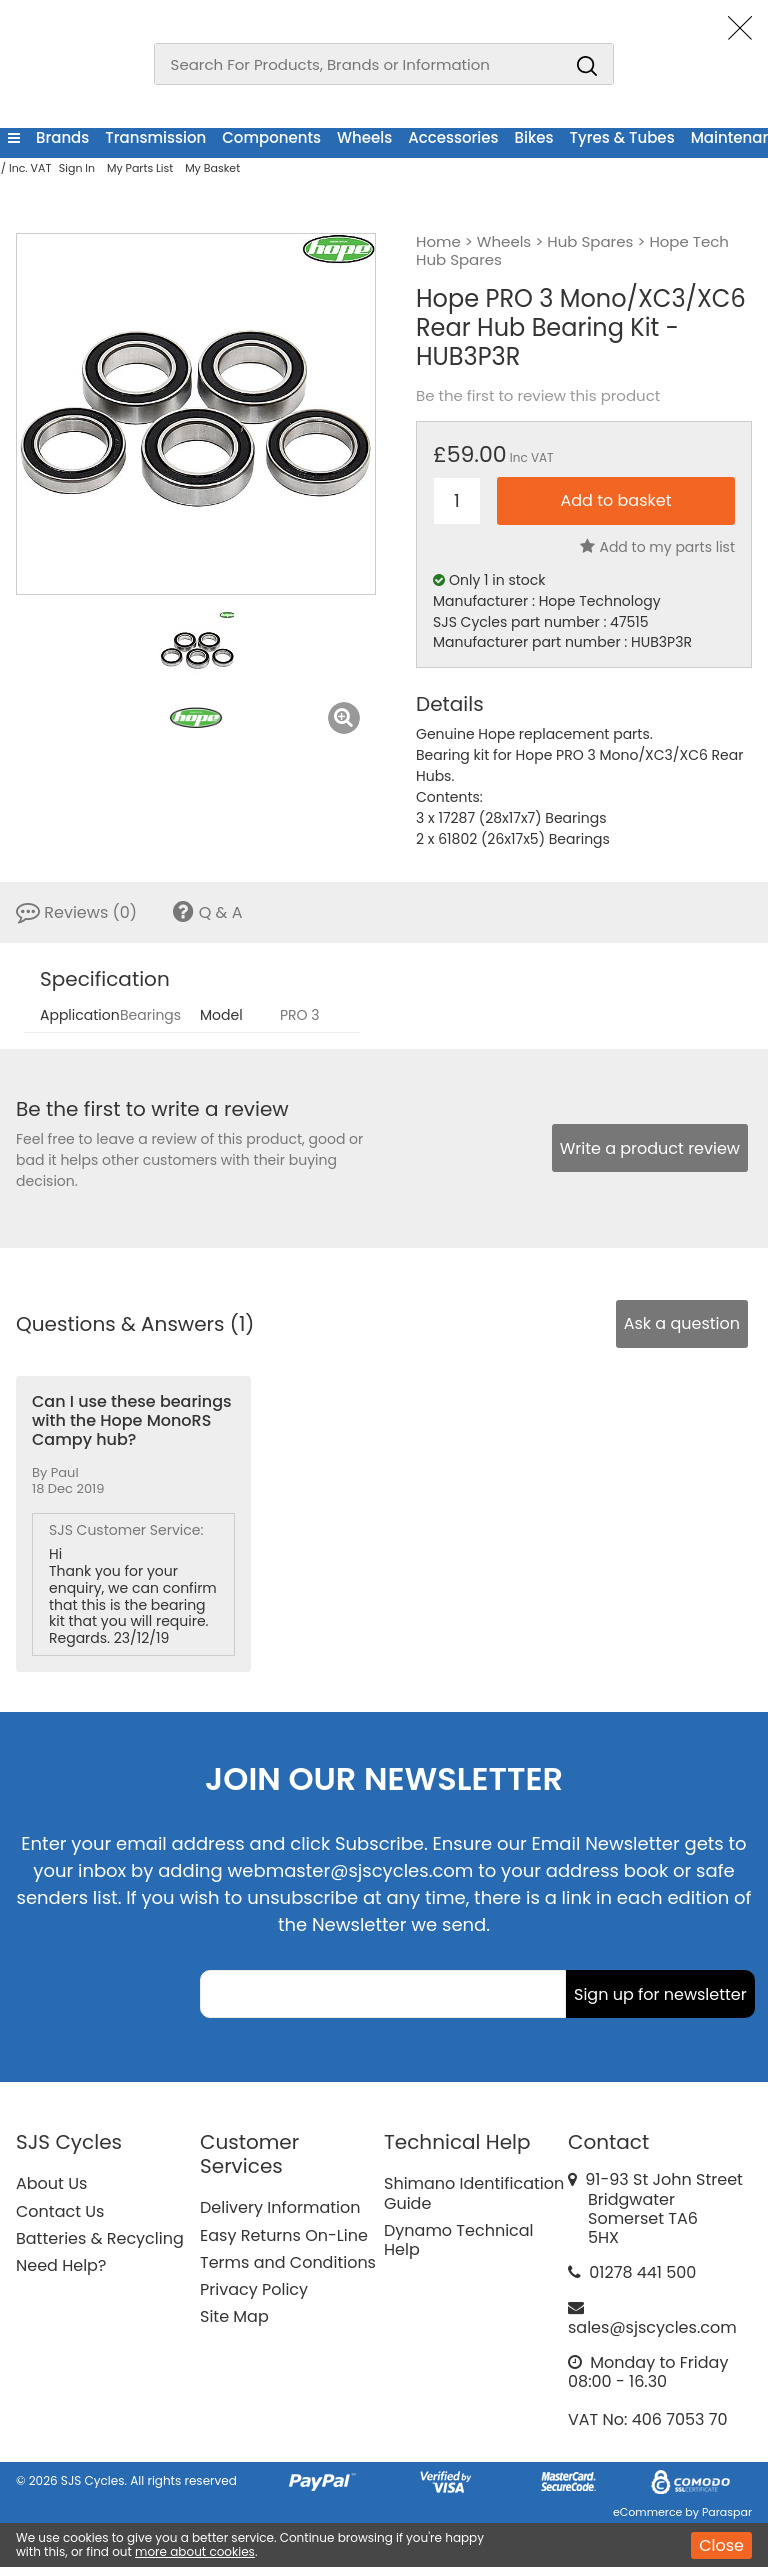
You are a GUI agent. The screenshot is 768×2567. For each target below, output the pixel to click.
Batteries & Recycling (100, 2238)
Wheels (364, 137)
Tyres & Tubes (622, 137)
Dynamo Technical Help (459, 2240)
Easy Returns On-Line (284, 2235)
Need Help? (61, 2265)
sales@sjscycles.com (652, 2327)
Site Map (234, 2316)
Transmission (155, 137)
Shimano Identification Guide (474, 2193)
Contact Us (60, 2211)
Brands (62, 137)
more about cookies (195, 2551)
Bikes (534, 137)
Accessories (453, 137)
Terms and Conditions (288, 2262)
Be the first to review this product (538, 396)
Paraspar (727, 2512)
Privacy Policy (254, 2289)
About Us (51, 2183)
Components (271, 137)
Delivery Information (280, 2207)
